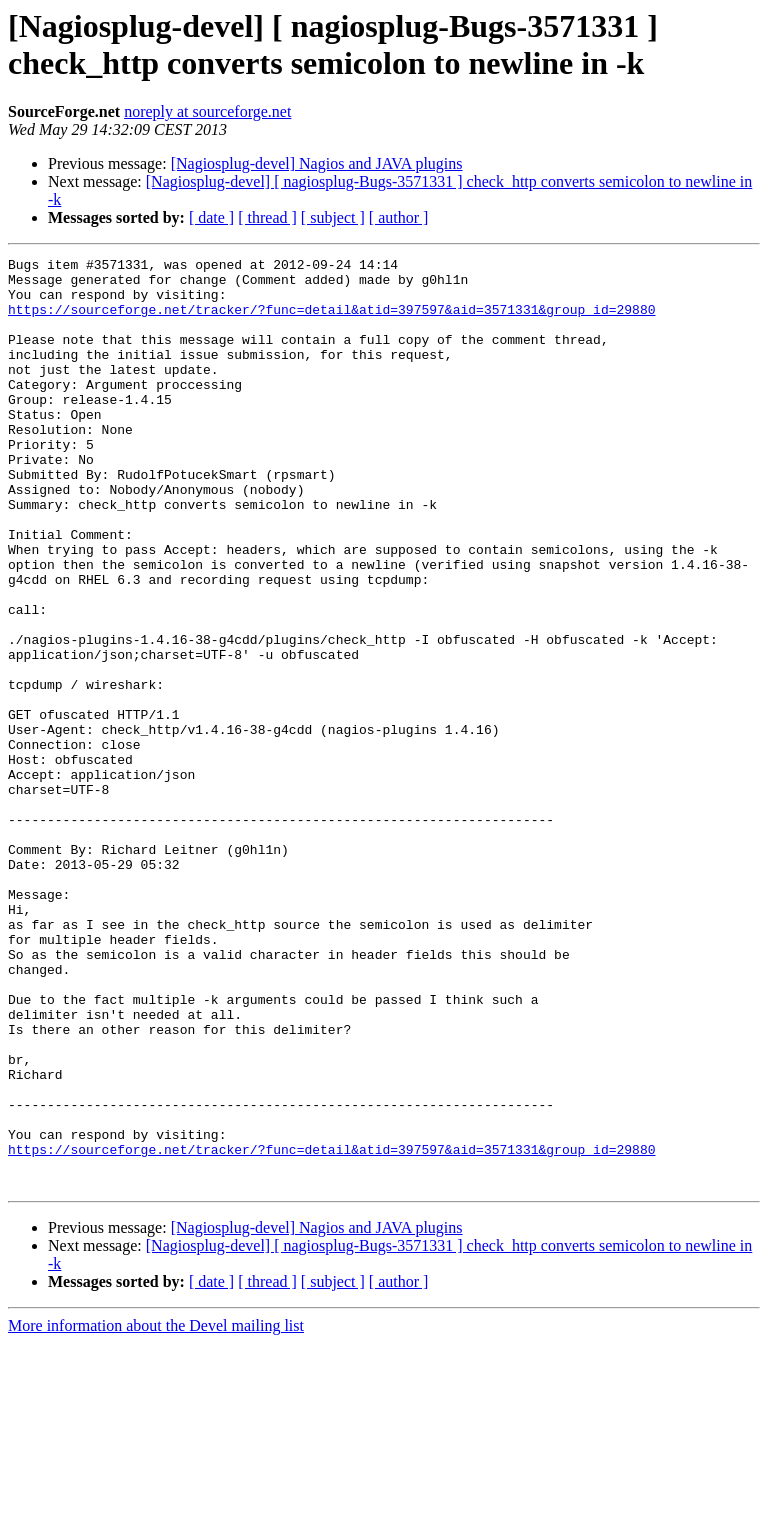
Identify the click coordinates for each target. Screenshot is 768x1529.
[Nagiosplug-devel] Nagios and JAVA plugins (317, 163)
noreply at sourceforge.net (207, 111)
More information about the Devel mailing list (156, 1511)
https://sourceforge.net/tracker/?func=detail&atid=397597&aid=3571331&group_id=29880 (331, 321)
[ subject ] (333, 217)
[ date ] (211, 217)
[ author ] (399, 217)
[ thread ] (267, 217)
